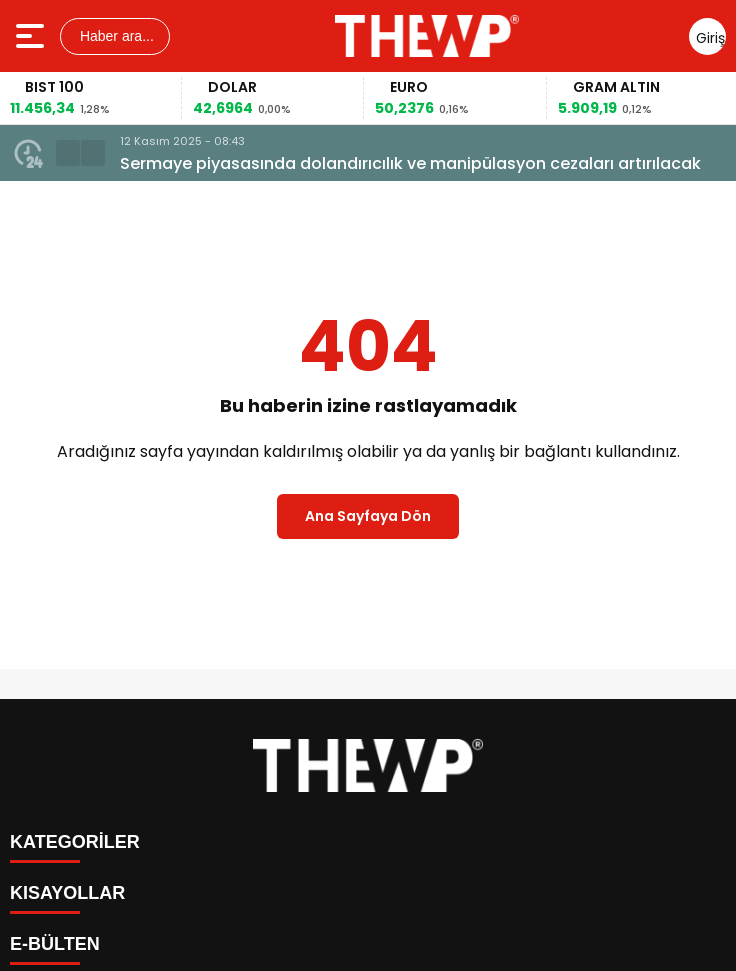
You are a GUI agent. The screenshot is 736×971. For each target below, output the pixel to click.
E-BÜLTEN (55, 944)
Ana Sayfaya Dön (368, 516)
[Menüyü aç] (32, 36)
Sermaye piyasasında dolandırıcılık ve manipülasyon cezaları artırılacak (410, 163)
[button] (68, 153)
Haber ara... (115, 36)
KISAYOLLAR (67, 893)
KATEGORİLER (75, 842)
